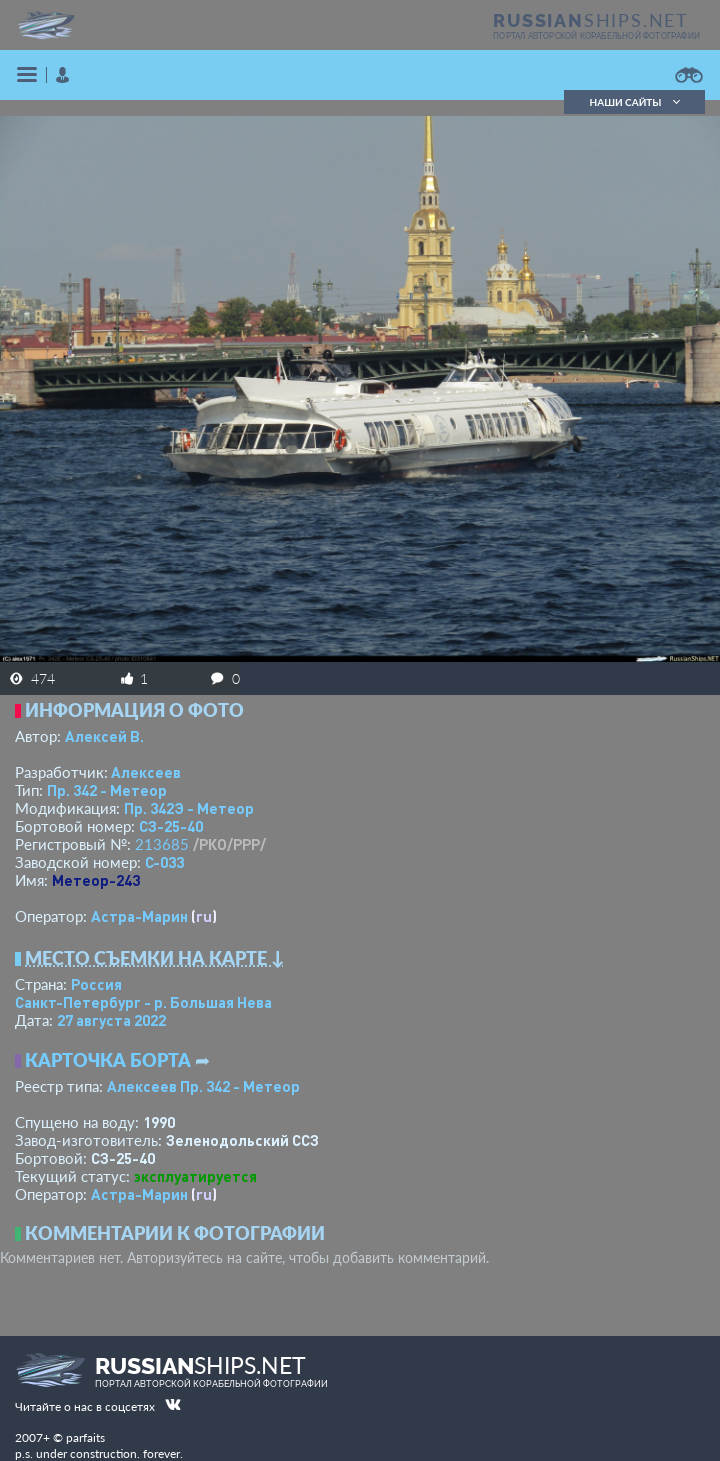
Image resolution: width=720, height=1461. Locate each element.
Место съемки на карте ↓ (155, 958)
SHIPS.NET (591, 20)
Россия (96, 984)
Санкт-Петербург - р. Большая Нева (143, 1002)
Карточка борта (108, 1060)
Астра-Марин (139, 916)
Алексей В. (104, 736)
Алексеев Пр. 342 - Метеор (203, 1086)
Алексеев (146, 772)
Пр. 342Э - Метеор (189, 808)
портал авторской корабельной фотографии (596, 36)
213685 (162, 844)
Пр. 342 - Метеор (107, 790)
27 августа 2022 (111, 1020)
